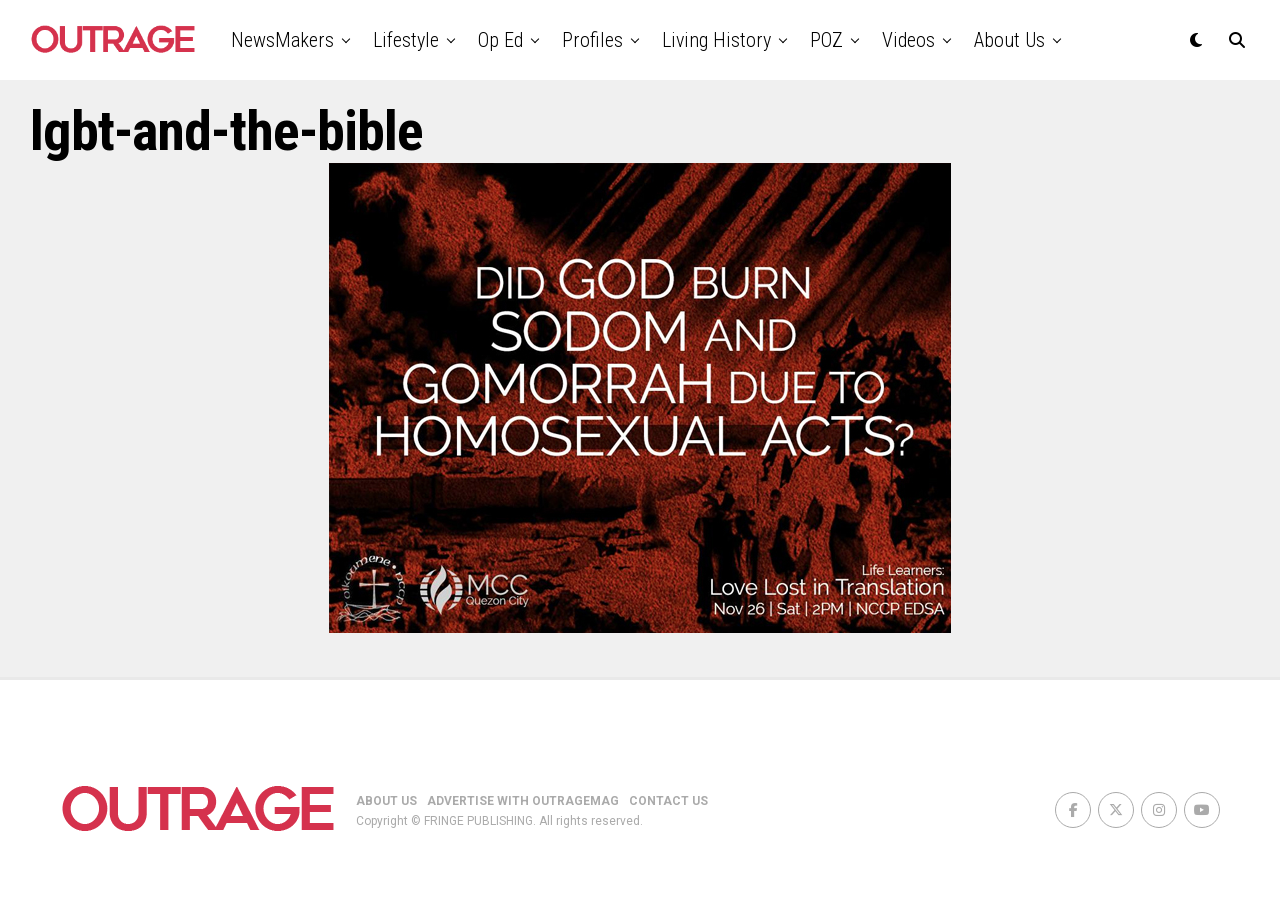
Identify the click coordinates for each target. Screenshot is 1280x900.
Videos (908, 40)
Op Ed (500, 40)
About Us (1009, 40)
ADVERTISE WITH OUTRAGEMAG (523, 801)
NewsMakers (282, 40)
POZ (826, 40)
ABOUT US (386, 801)
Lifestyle (406, 40)
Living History (716, 40)
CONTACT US (668, 801)
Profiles (592, 40)
